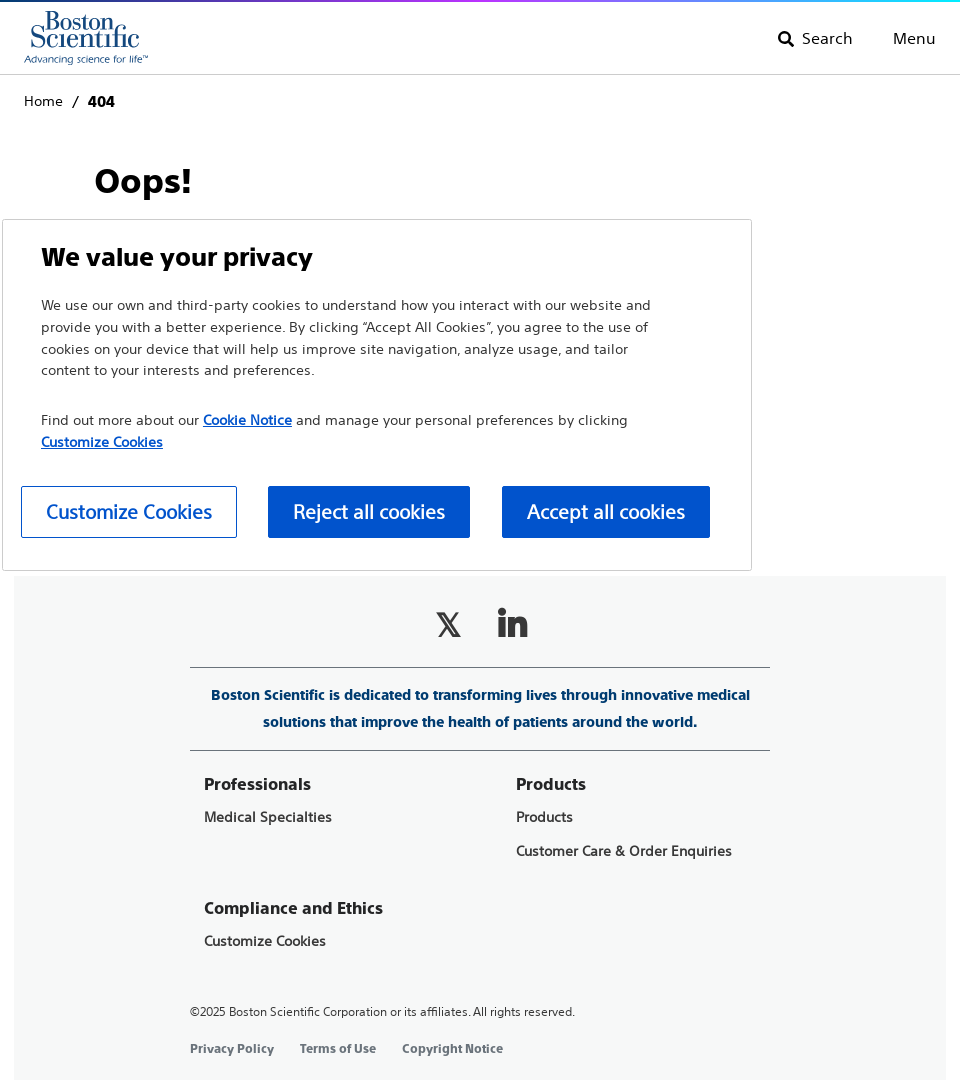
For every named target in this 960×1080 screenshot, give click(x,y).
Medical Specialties (268, 817)
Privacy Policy (232, 1049)
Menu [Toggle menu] (914, 38)
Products (544, 817)
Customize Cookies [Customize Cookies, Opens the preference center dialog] (129, 511)
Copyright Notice (452, 1049)
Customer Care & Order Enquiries (624, 851)
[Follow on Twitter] (448, 625)
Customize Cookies (265, 941)
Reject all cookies (369, 511)
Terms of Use (338, 1049)
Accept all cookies (606, 511)
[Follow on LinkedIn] (512, 625)
